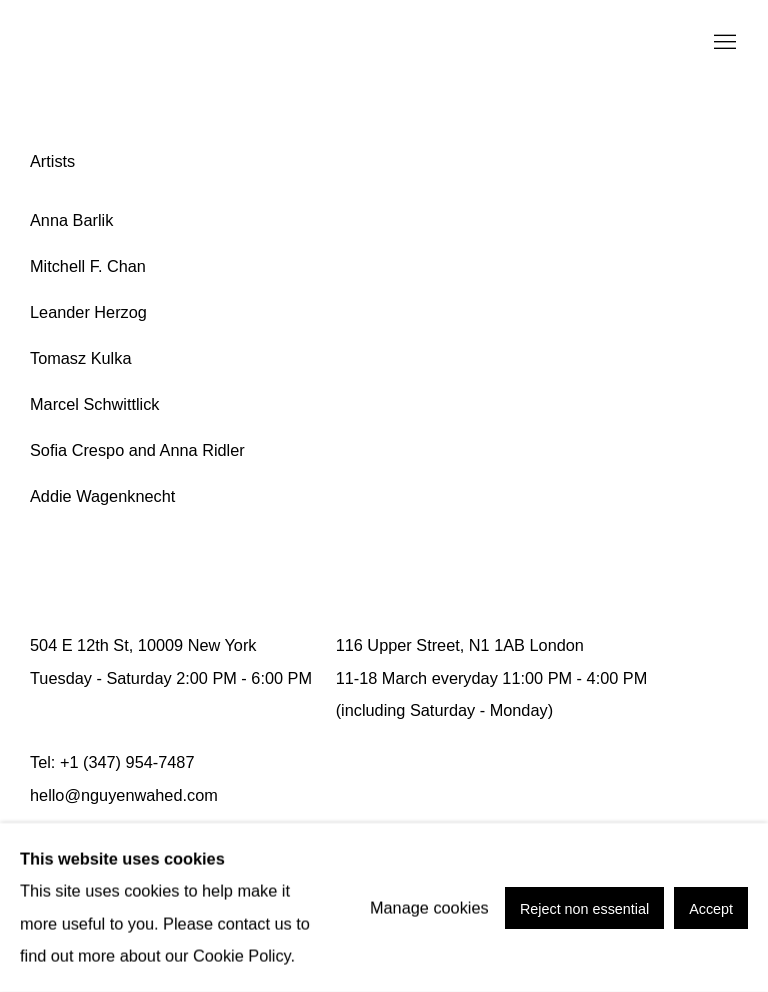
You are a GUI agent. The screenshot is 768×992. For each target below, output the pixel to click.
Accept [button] (711, 908)
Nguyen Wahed (90, 43)
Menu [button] (723, 43)
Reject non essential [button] (584, 908)
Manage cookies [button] (429, 907)
